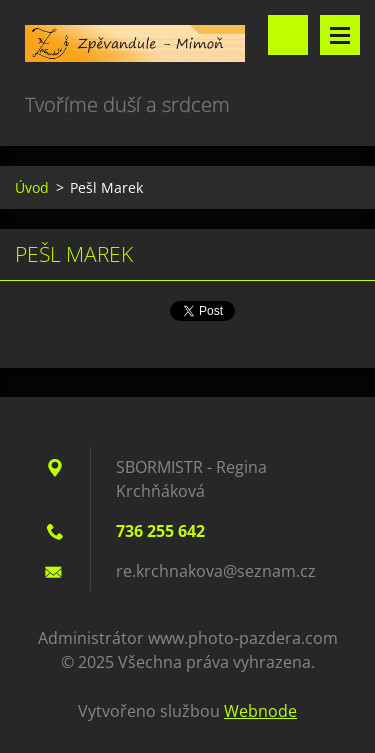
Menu (340, 35)
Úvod (32, 187)
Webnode (260, 711)
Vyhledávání (288, 35)
